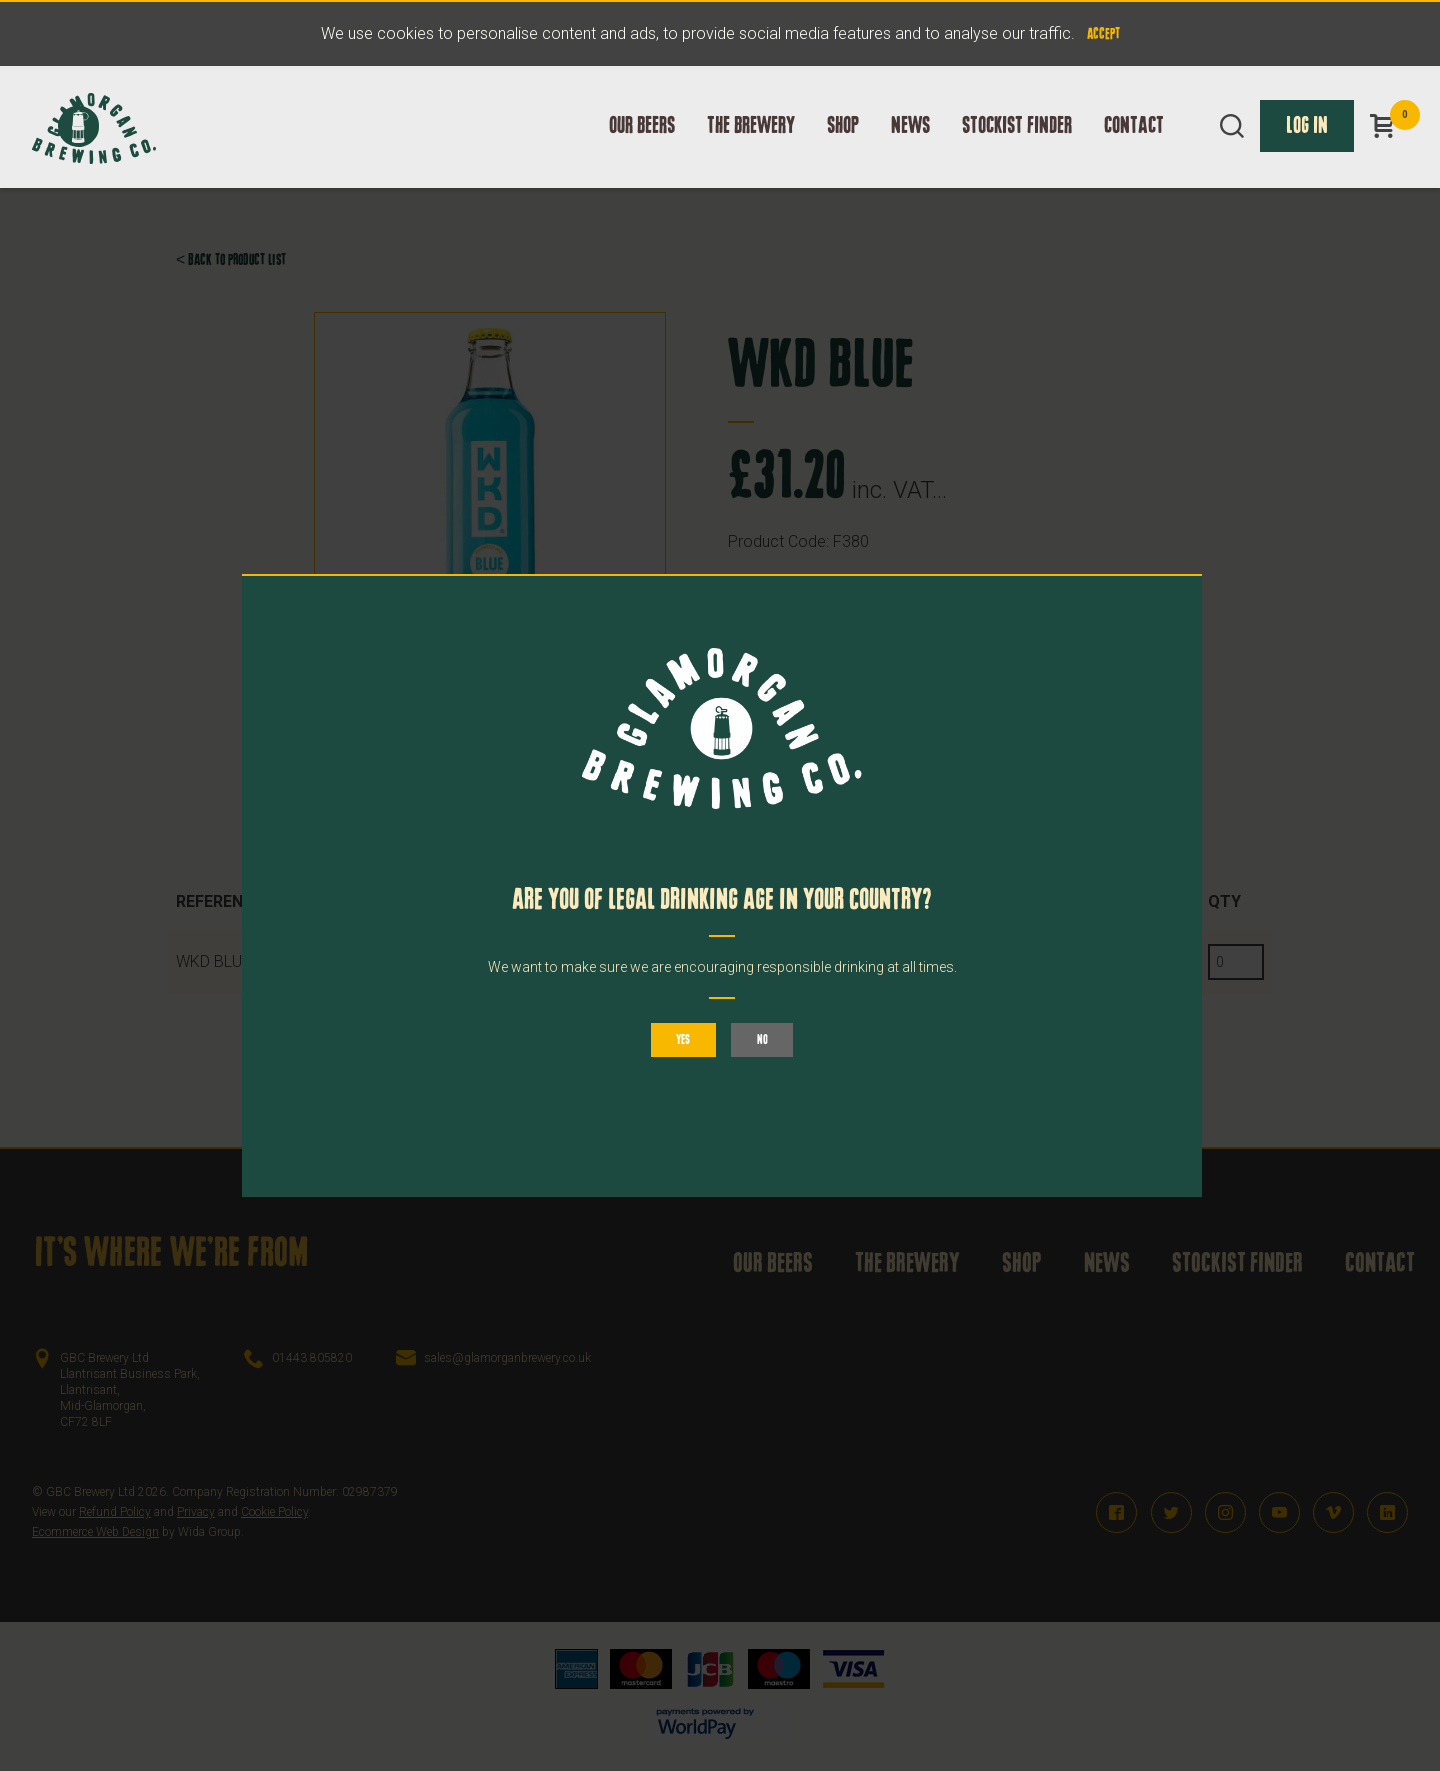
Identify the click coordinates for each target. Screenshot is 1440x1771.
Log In (1307, 147)
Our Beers (642, 147)
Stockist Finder (1017, 147)
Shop (843, 147)
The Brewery (751, 147)
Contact (1134, 147)
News (910, 147)
